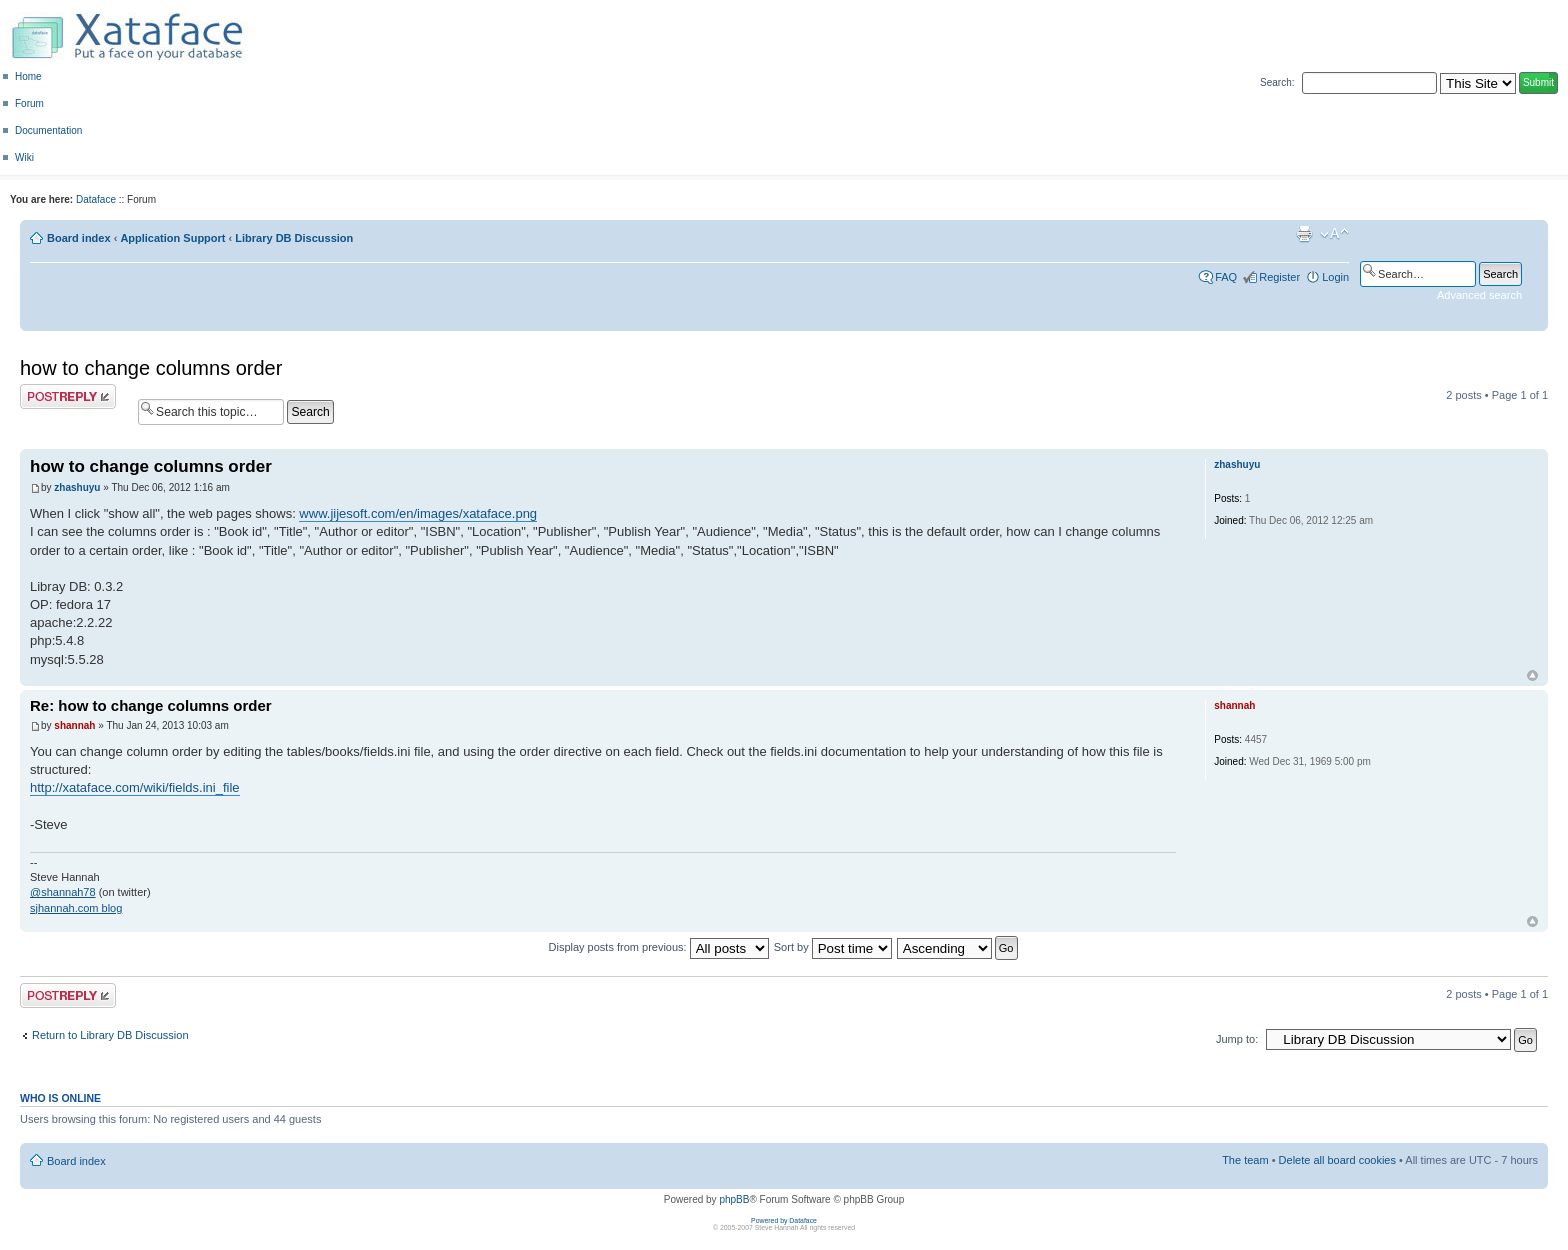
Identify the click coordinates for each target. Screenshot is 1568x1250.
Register (1279, 277)
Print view (1304, 234)
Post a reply (68, 396)
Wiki (24, 157)
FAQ (1226, 277)
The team (1245, 1160)
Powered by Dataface (784, 1220)
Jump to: (1237, 1039)
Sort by (833, 947)
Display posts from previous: (659, 947)
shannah (74, 725)
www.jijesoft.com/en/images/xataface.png (418, 513)
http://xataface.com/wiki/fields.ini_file (135, 787)
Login (1335, 277)
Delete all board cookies (1337, 1160)
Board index (79, 238)
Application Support (172, 238)
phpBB (734, 1199)
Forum (29, 103)
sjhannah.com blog (76, 908)
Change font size (1334, 234)
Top (1532, 675)
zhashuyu (77, 487)
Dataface (96, 199)
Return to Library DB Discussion (110, 1035)
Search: (1277, 82)
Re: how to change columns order (151, 705)
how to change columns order (151, 368)
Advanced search (1479, 295)
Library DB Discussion (294, 238)
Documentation (48, 130)
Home (28, 76)
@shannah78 (63, 892)
